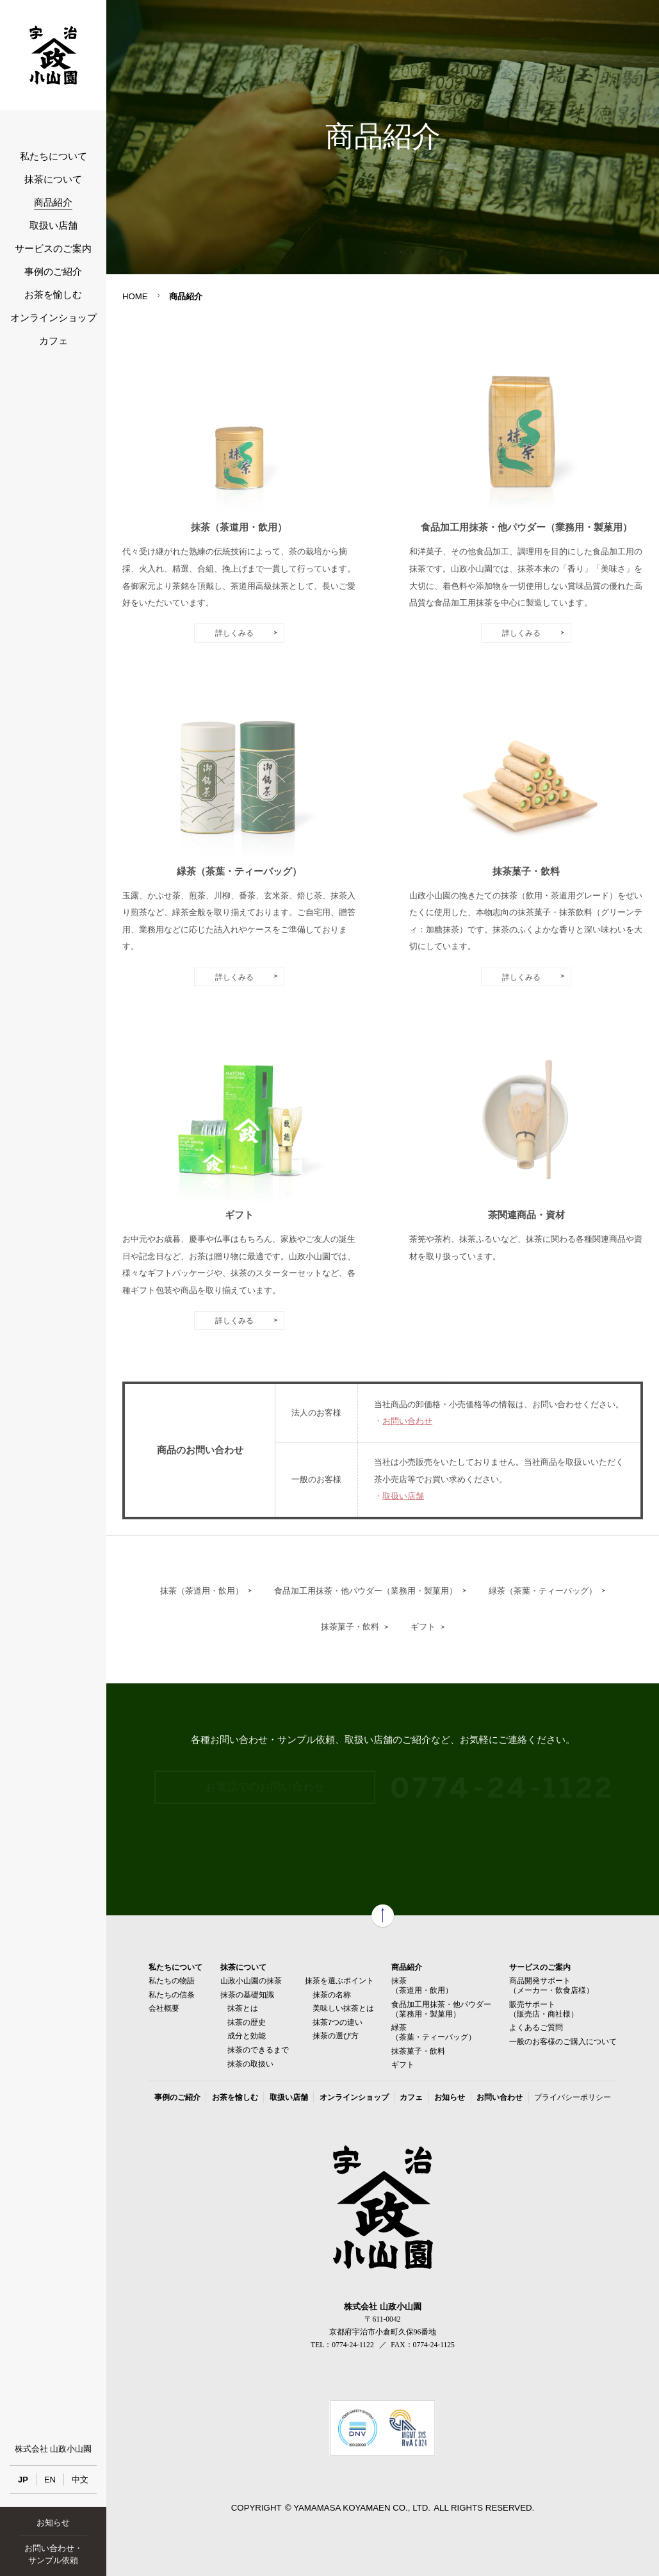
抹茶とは (242, 2008)
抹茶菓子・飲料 (350, 1626)
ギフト (423, 1626)
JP (23, 2479)
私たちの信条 (172, 1994)
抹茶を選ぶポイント (339, 1980)
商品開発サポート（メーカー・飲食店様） (551, 1985)
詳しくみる (234, 633)
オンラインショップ (53, 318)
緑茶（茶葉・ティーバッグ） (543, 1591)
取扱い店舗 (53, 225)
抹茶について (53, 179)
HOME (135, 296)
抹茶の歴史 (246, 2022)
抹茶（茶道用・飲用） (201, 1591)
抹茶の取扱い (250, 2064)
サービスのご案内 (53, 249)
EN (50, 2479)
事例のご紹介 (53, 272)
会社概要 (164, 2008)
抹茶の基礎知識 (247, 1994)
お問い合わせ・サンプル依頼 (53, 2554)
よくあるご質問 (536, 2027)
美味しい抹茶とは (343, 2008)
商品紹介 (53, 202)
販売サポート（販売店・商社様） (543, 2009)
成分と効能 (246, 2035)
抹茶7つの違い (337, 2022)
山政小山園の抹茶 (251, 1980)
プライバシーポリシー (572, 2097)
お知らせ (53, 2522)
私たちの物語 (172, 1980)
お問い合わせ (407, 1421)
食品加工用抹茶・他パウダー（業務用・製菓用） (365, 1591)
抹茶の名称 (332, 1994)
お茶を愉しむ (53, 295)
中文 (80, 2479)
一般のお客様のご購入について (563, 2041)
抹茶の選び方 (336, 2035)
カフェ (53, 341)
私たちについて (53, 156)
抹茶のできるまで (258, 2049)
